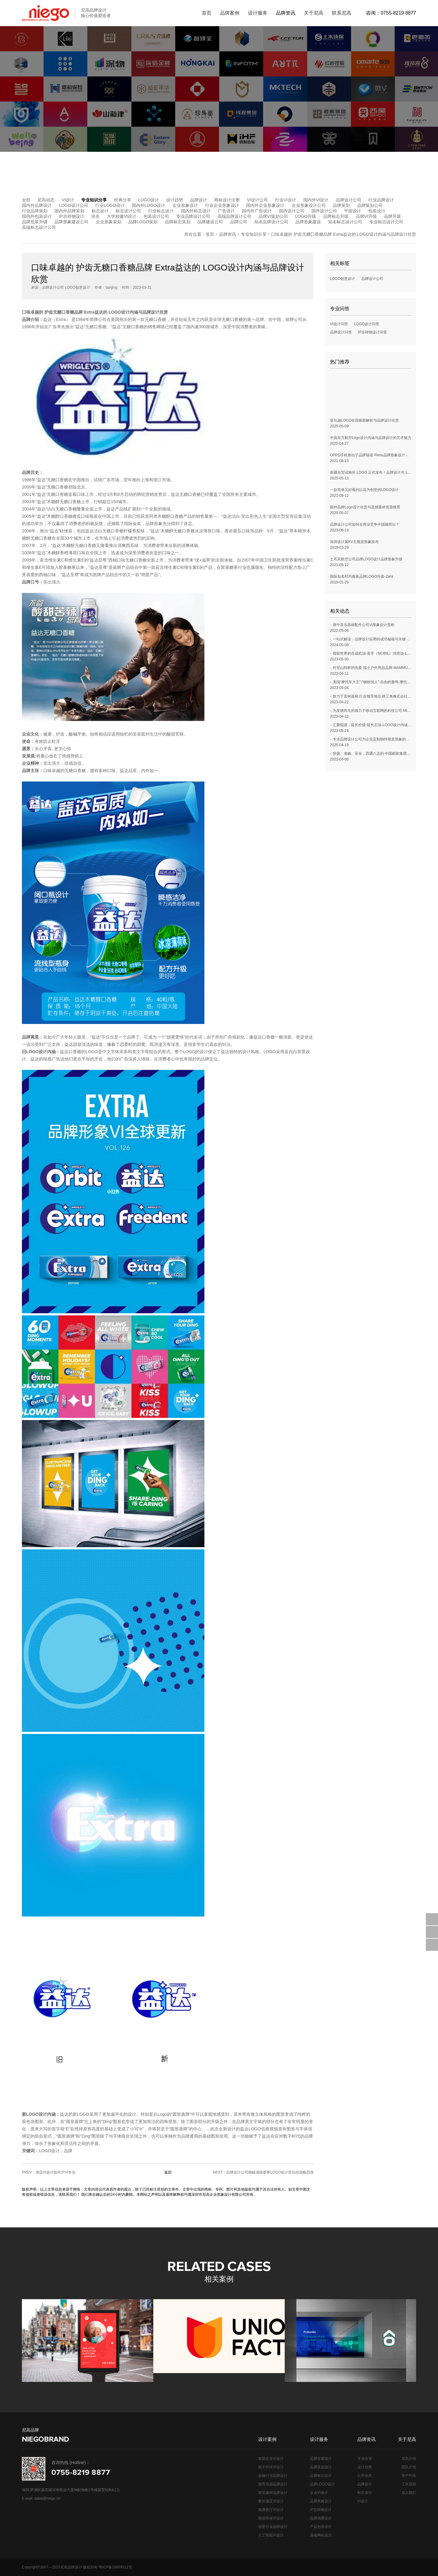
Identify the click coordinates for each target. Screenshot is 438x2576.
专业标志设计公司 (386, 221)
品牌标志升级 (336, 216)
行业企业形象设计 (222, 205)
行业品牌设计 (381, 199)
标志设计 (100, 210)
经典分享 (122, 199)
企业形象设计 (185, 205)
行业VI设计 (285, 199)
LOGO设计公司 (73, 205)
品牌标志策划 (177, 221)
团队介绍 (408, 2467)
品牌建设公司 (210, 221)
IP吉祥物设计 (71, 216)
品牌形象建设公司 (71, 221)
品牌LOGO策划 (143, 221)
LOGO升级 (305, 216)
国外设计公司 (324, 210)
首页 (210, 234)
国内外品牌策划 (69, 210)
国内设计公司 (291, 210)
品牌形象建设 (308, 221)
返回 (168, 2172)
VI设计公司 (257, 199)
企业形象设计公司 (309, 205)
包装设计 (376, 210)
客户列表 (408, 2475)
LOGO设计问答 (366, 324)
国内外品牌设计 (37, 205)
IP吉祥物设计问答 (372, 332)
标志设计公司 (128, 210)
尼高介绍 (408, 2458)
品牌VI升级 (366, 216)
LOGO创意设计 (342, 279)
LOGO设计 (148, 199)
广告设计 (226, 210)
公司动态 (364, 2475)
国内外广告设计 (257, 210)
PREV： (48, 2172)
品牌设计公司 (348, 199)
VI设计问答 (339, 324)
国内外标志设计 (196, 210)
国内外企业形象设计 (265, 205)
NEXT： (263, 2172)
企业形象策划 (108, 221)
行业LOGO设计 (109, 205)
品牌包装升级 (34, 221)
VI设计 (68, 199)
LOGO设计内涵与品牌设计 (133, 312)
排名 (95, 216)
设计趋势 (174, 199)
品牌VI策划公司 (273, 216)
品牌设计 (198, 199)
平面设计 (352, 210)
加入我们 (408, 2493)
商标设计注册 (227, 199)
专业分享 (364, 2458)
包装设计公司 (156, 216)
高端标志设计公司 (39, 227)
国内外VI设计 (315, 199)
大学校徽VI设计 (121, 216)
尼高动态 (45, 199)
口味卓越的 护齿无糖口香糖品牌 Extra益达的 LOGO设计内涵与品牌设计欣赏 (343, 234)
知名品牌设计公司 (271, 221)
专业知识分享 (94, 199)
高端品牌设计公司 (234, 216)
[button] (427, 2340)
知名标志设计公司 (345, 221)
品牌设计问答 (341, 332)
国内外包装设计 (37, 216)
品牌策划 (341, 205)
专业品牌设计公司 (193, 216)
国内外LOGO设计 (148, 205)
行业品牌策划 (34, 210)
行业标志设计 (161, 210)
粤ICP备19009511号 (115, 2567)
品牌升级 (392, 216)
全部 (26, 199)
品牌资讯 (227, 234)
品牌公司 (238, 221)
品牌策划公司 (370, 205)
